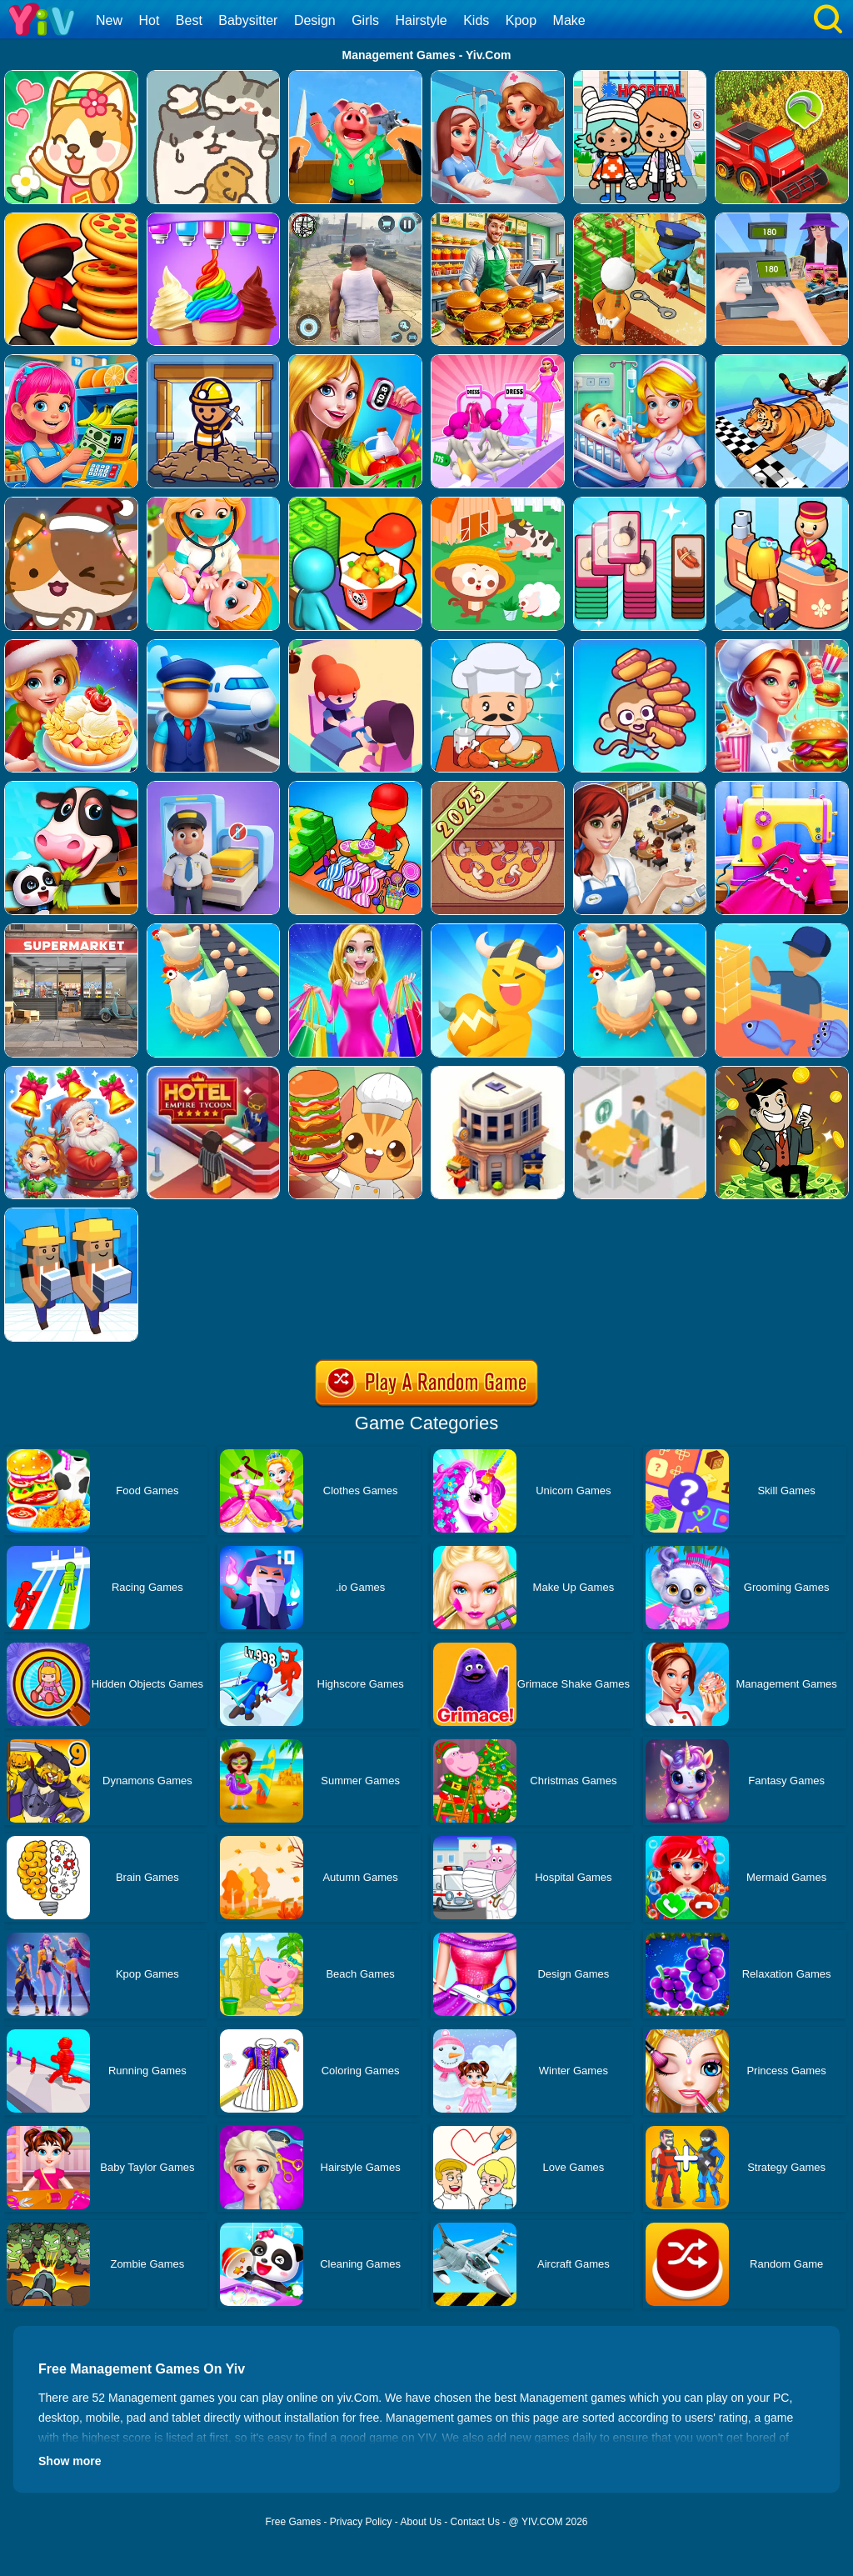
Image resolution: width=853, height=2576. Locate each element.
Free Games (293, 2522)
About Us (421, 2522)
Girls (365, 20)
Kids (476, 20)
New (109, 20)
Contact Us (475, 2522)
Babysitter (247, 20)
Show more (69, 2461)
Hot (148, 20)
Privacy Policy (361, 2522)
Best (189, 20)
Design (315, 20)
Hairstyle (421, 20)
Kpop (521, 20)
